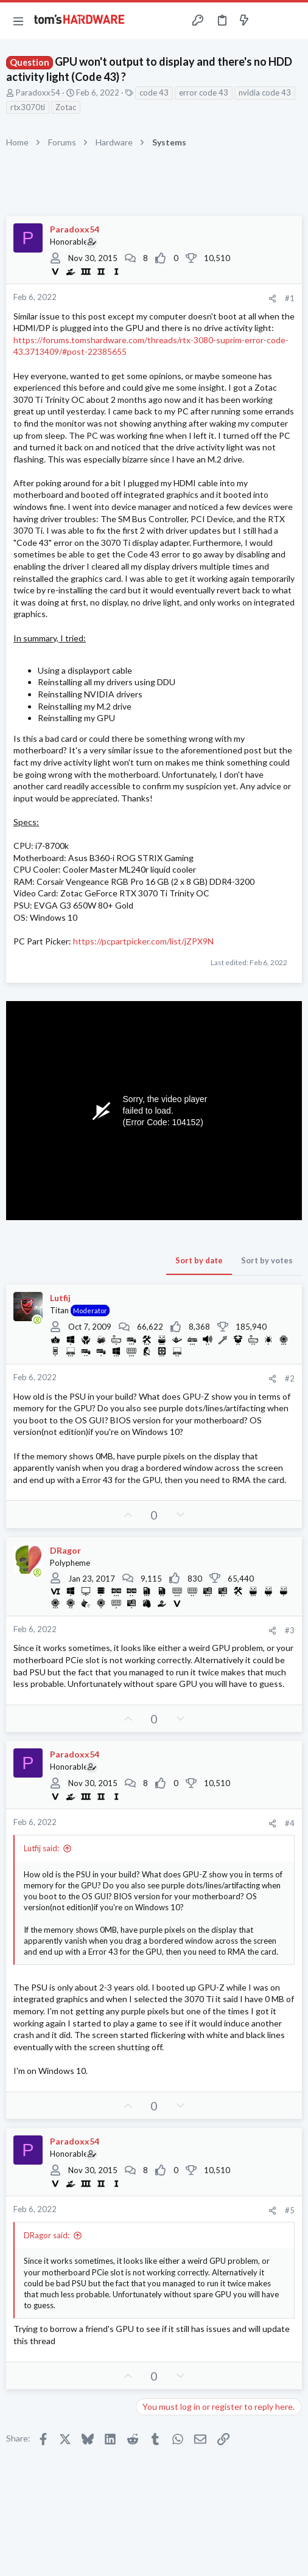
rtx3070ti (27, 107)
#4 (290, 1823)
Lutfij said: (41, 1848)
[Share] (272, 298)
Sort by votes (267, 1260)
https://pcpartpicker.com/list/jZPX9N (143, 941)
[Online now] (37, 1319)
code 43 (154, 92)
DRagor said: (46, 2235)
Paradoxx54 (38, 92)
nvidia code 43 (265, 92)
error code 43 (203, 92)
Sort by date (199, 1260)
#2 (290, 1378)
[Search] (291, 20)
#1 (290, 298)
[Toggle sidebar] (267, 21)
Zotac (65, 107)
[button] (18, 20)
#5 (290, 2210)
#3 (290, 1630)
